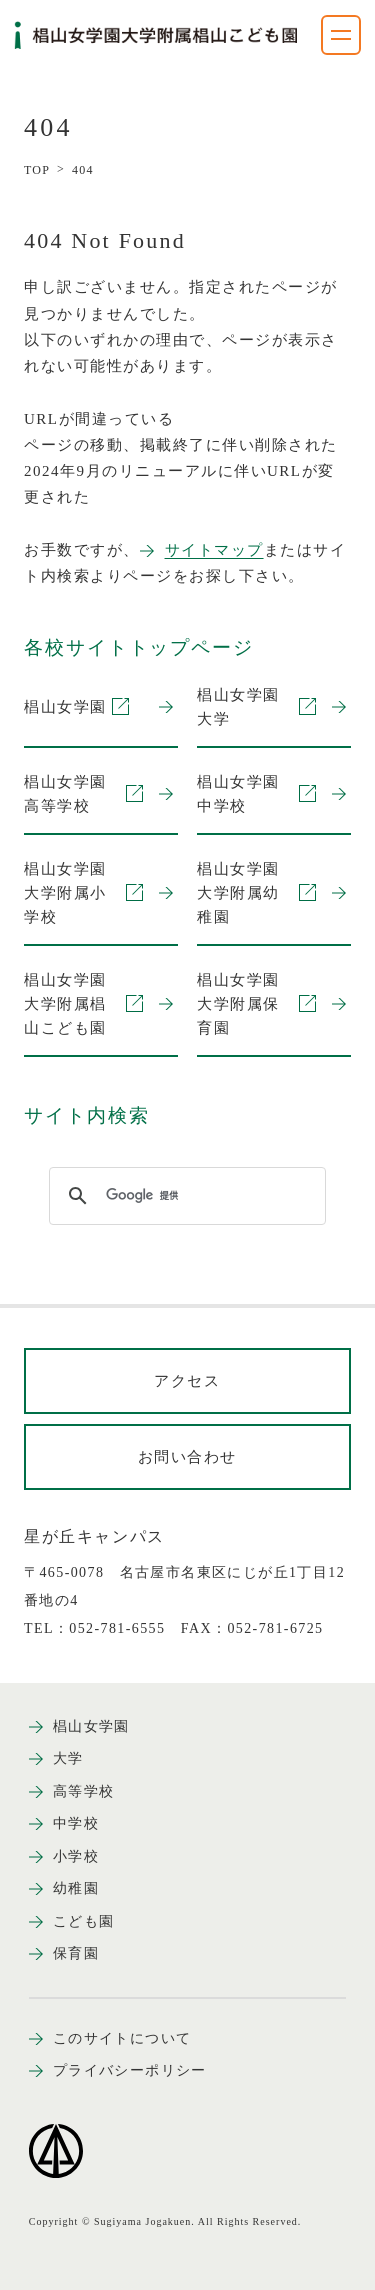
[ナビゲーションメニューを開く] (341, 35)
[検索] (184, 1196)
